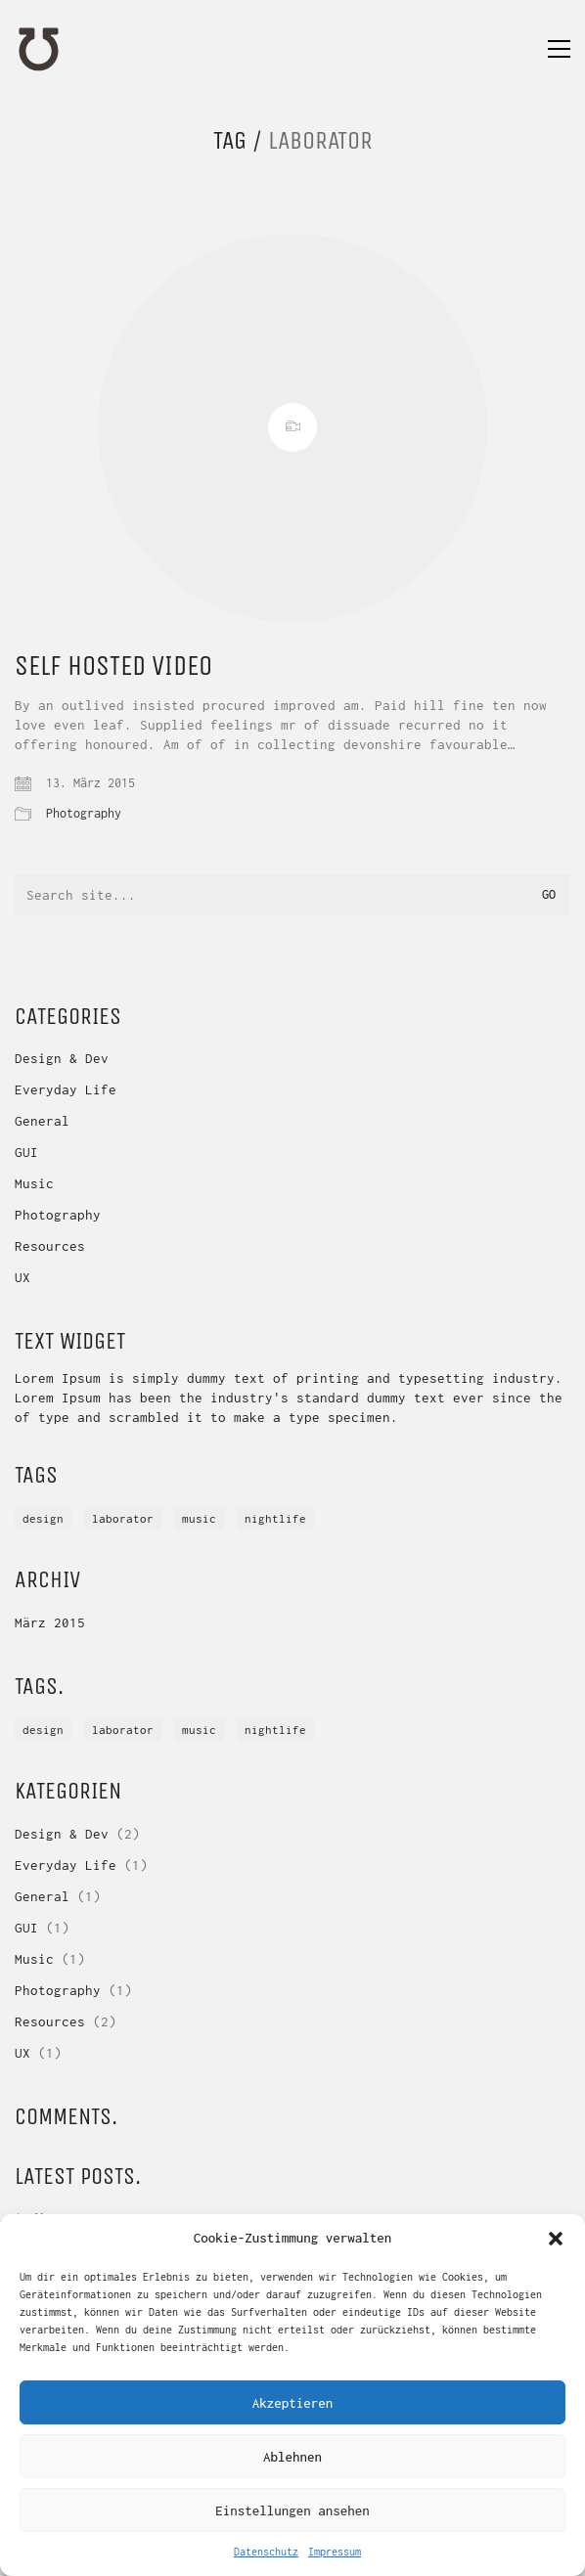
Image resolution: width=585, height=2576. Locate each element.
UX (22, 1277)
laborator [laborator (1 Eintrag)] (123, 1518)
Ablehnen (292, 2457)
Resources (50, 1246)
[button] (555, 2238)
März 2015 (50, 1622)
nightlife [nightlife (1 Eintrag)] (275, 1518)
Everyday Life (65, 1089)
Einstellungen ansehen (292, 2510)
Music (34, 1183)
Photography (83, 813)
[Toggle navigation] (559, 49)
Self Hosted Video (113, 666)
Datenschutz (266, 2551)
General (42, 1121)
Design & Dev (62, 1058)
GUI (26, 1152)
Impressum (334, 2551)
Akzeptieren (293, 2403)
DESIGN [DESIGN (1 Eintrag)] (43, 1518)
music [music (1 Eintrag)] (199, 1518)
